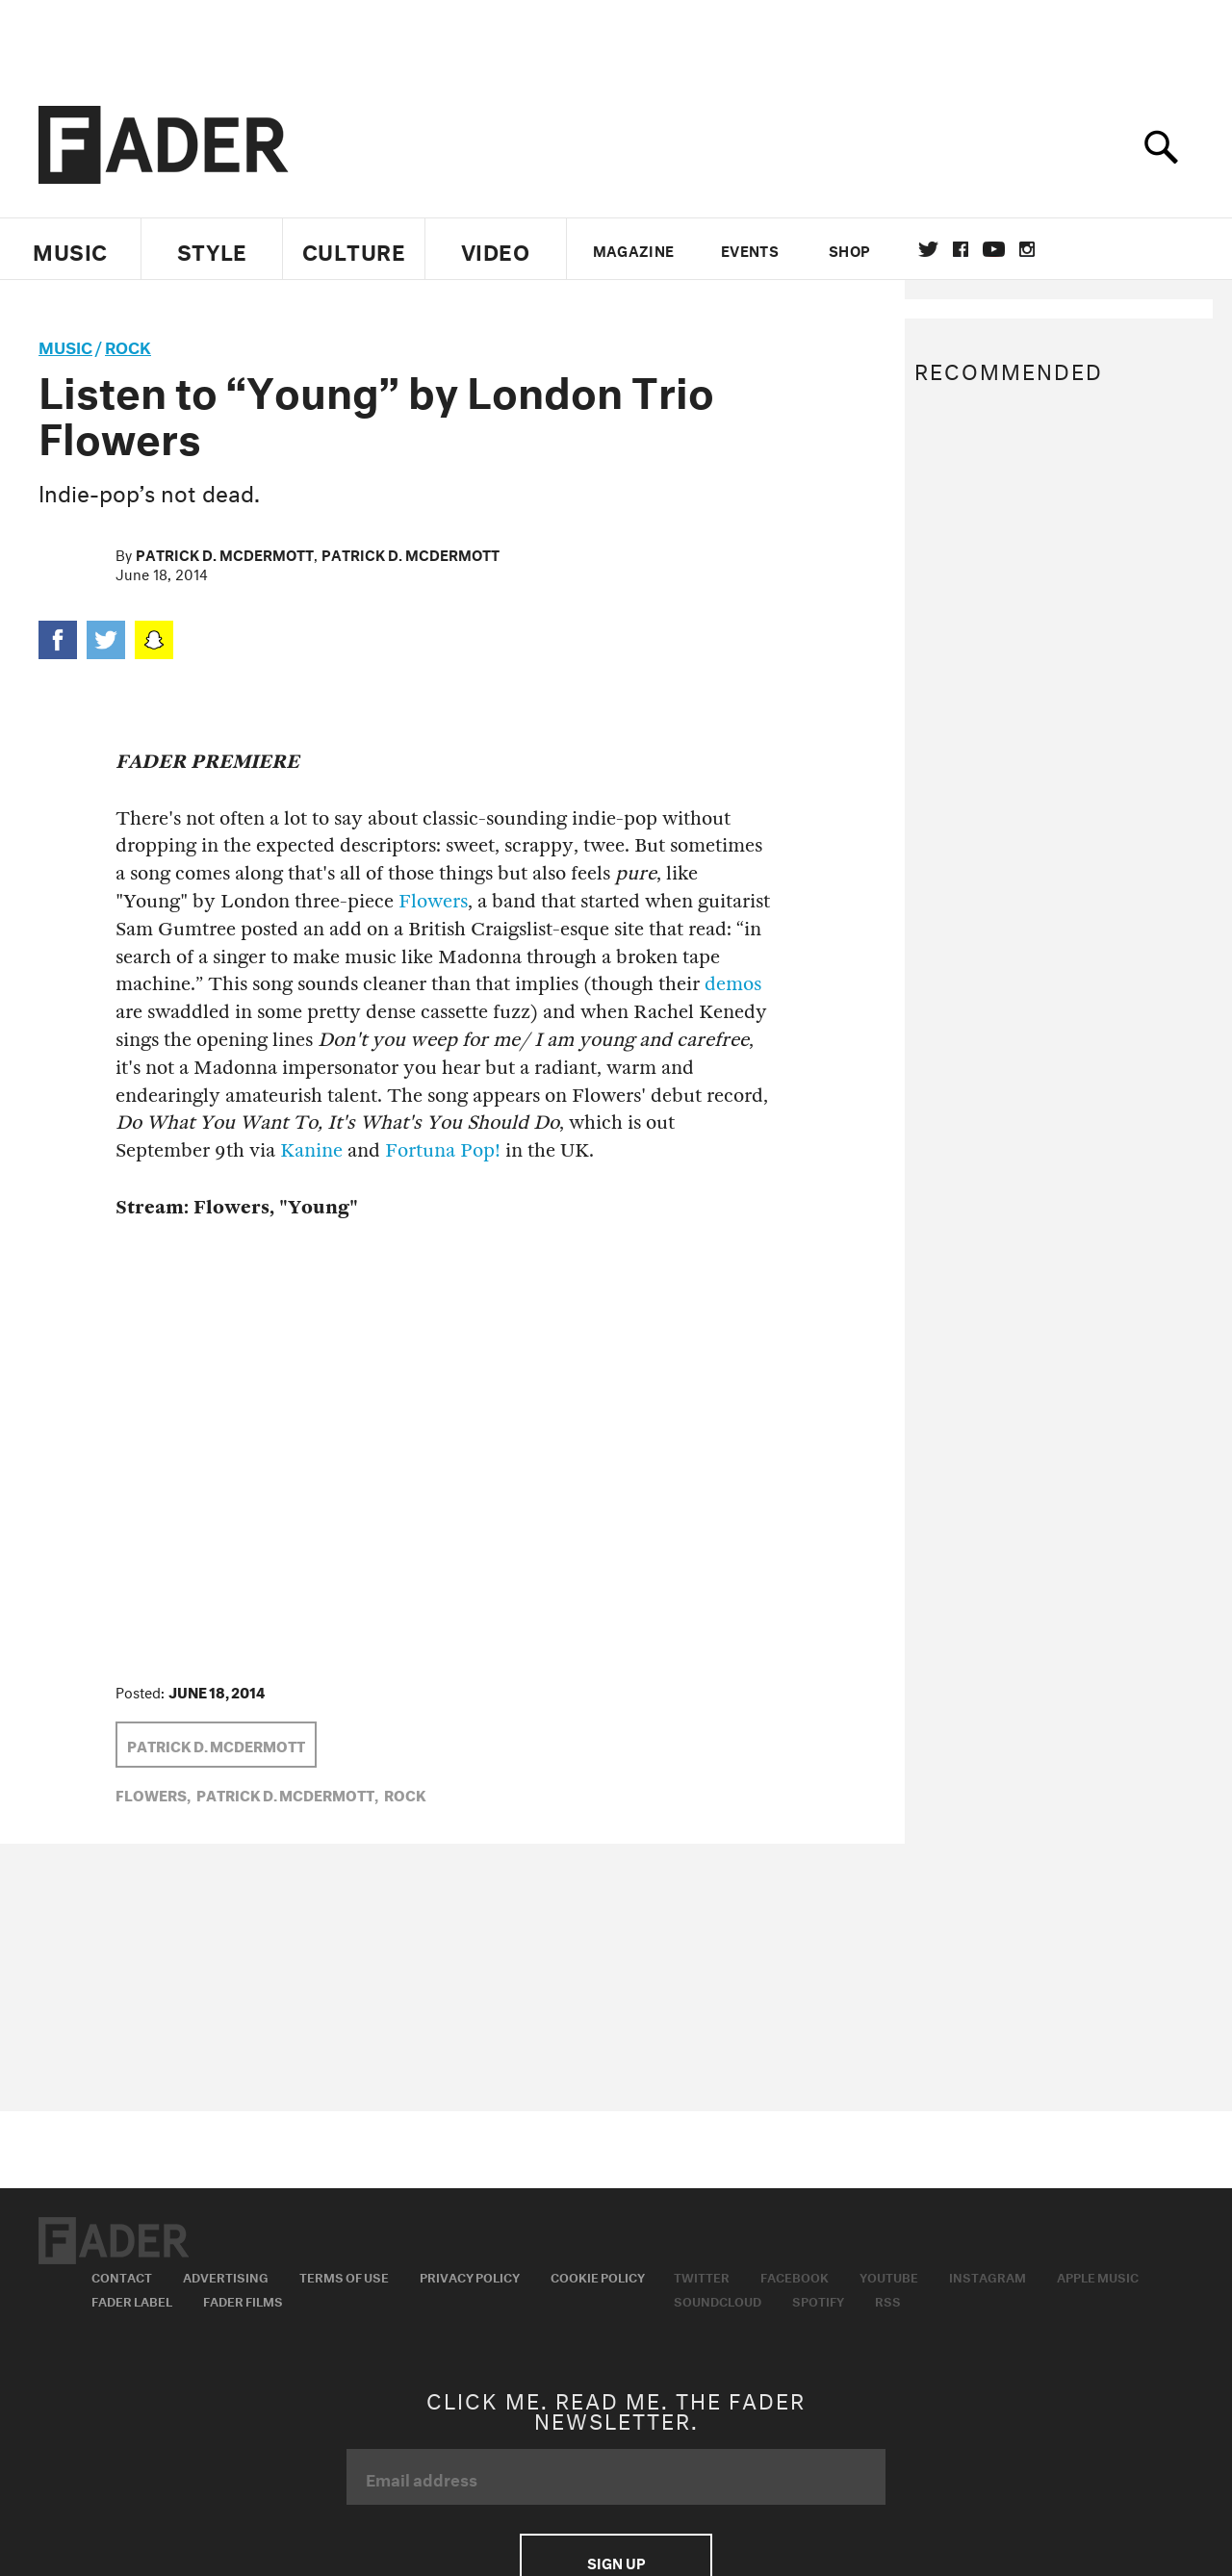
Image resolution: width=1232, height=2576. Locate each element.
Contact (121, 2275)
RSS (888, 2299)
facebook (960, 249)
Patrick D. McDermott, (287, 1793)
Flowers (433, 901)
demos (733, 984)
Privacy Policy (470, 2275)
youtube (994, 249)
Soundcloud (717, 2299)
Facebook (794, 2275)
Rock (128, 345)
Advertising (226, 2275)
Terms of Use (344, 2275)
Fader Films (243, 2299)
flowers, (153, 1793)
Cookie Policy (598, 2275)
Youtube (889, 2275)
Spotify (818, 2299)
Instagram (987, 2275)
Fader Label (131, 2299)
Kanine (311, 1150)
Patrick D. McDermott (225, 553)
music (65, 345)
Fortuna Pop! (442, 1150)
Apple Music (1098, 2275)
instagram (1027, 249)
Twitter (928, 249)
